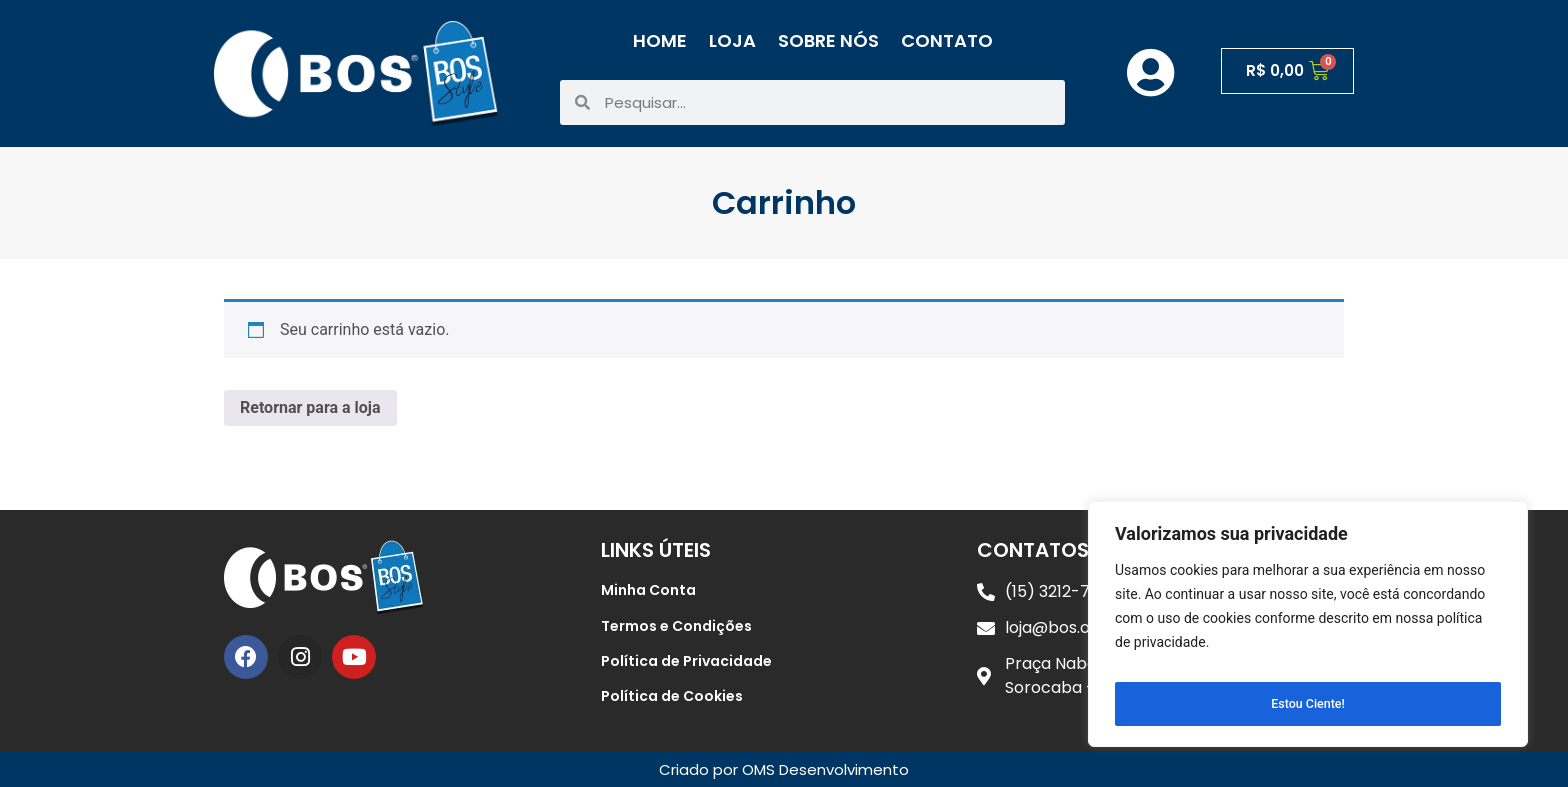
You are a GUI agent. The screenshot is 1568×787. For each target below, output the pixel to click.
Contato (947, 40)
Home (660, 40)
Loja (732, 40)
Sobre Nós (828, 40)
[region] (1308, 630)
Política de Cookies (672, 696)
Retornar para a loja (310, 407)
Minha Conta (648, 590)
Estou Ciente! (1308, 704)
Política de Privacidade (686, 661)
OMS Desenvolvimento (825, 769)
